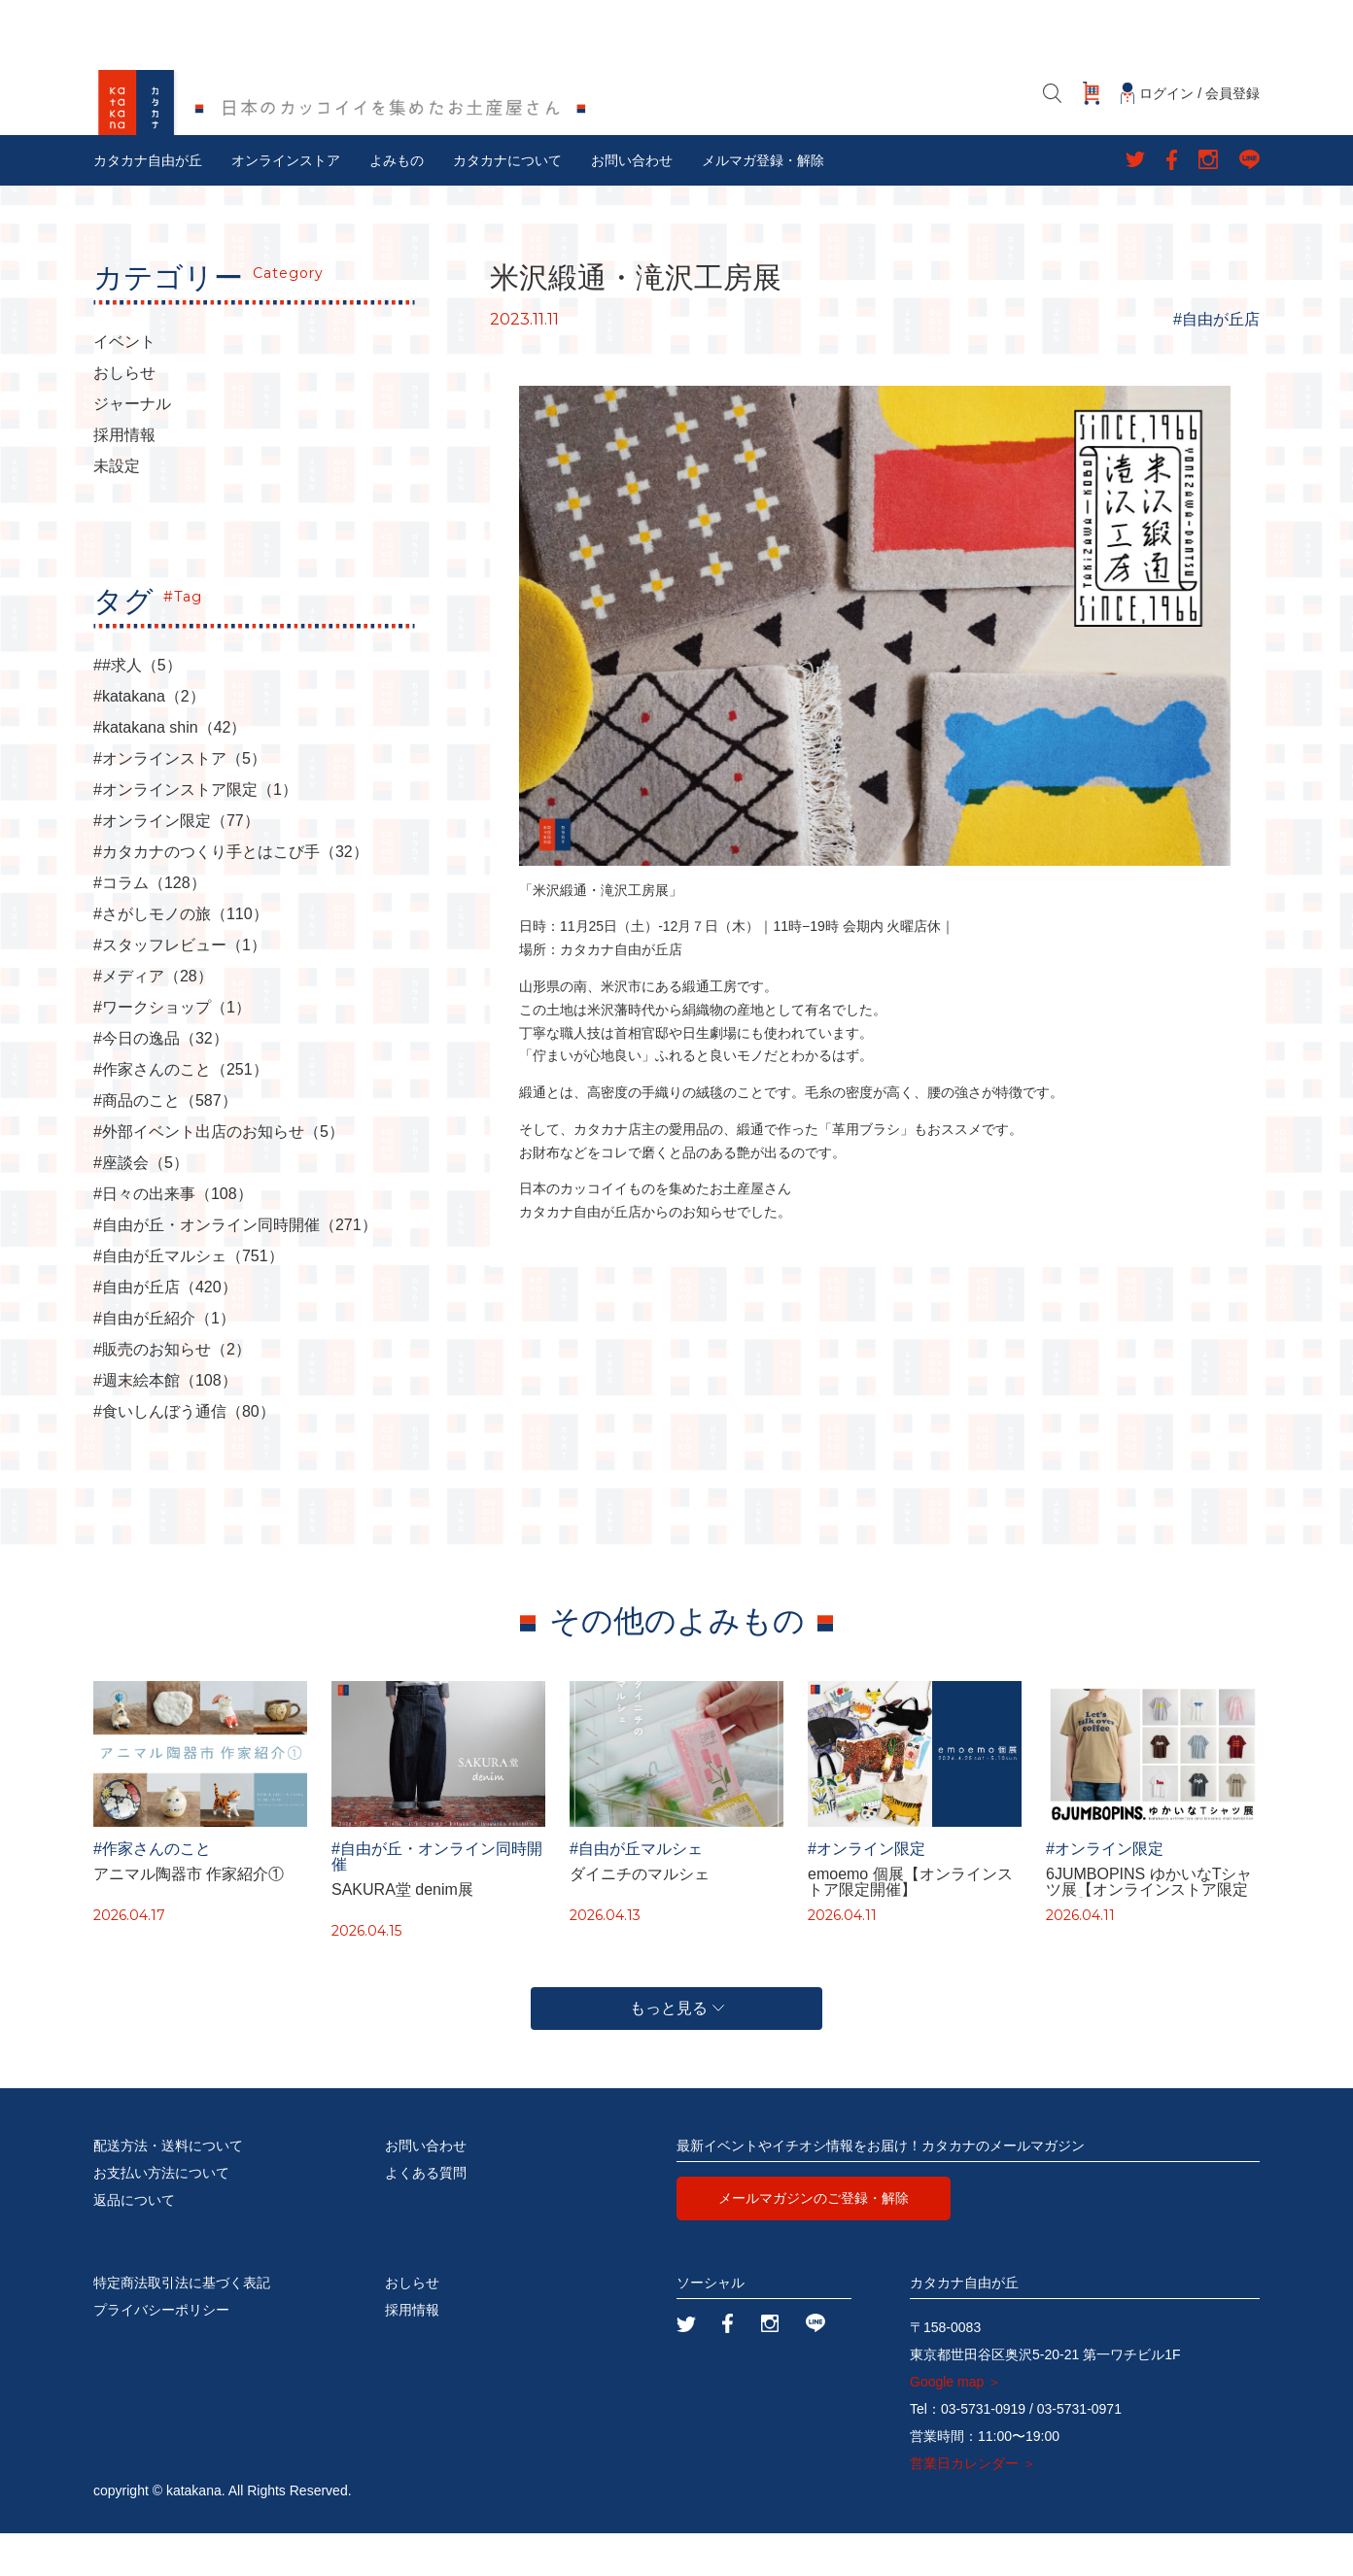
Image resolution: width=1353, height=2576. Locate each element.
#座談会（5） (141, 1206)
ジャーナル (132, 447)
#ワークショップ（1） (172, 1050)
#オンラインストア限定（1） (195, 833)
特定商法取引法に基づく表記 (181, 2325)
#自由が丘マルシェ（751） (188, 1299)
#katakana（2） (149, 739)
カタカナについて (507, 203)
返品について (134, 2242)
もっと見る (677, 2051)
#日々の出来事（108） (173, 1237)
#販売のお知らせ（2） (172, 1392)
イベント (124, 385)
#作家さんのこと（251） (180, 1112)
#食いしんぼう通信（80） (184, 1454)
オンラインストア (285, 203)
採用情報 (124, 478)
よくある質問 (426, 2215)
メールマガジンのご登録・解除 (813, 2241)
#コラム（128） (149, 926)
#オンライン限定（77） (176, 864)
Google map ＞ (955, 2424)
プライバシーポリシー (161, 2352)
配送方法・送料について (168, 2188)
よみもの (396, 203)
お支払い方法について (161, 2215)
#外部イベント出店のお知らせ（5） (218, 1175)
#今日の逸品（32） (160, 1081)
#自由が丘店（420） (165, 1330)
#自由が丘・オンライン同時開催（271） (235, 1268)
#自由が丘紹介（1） (164, 1361)
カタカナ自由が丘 (147, 203)
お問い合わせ (632, 203)
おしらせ (124, 416)
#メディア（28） (153, 1019)
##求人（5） (137, 708)
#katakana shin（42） (169, 770)
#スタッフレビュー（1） (179, 988)
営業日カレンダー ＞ (973, 2506)
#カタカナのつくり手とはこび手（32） (230, 895)
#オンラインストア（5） (179, 801)
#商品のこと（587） (165, 1143)
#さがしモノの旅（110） (180, 957)
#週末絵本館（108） (165, 1423)
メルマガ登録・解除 (763, 203)
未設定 (116, 509)
